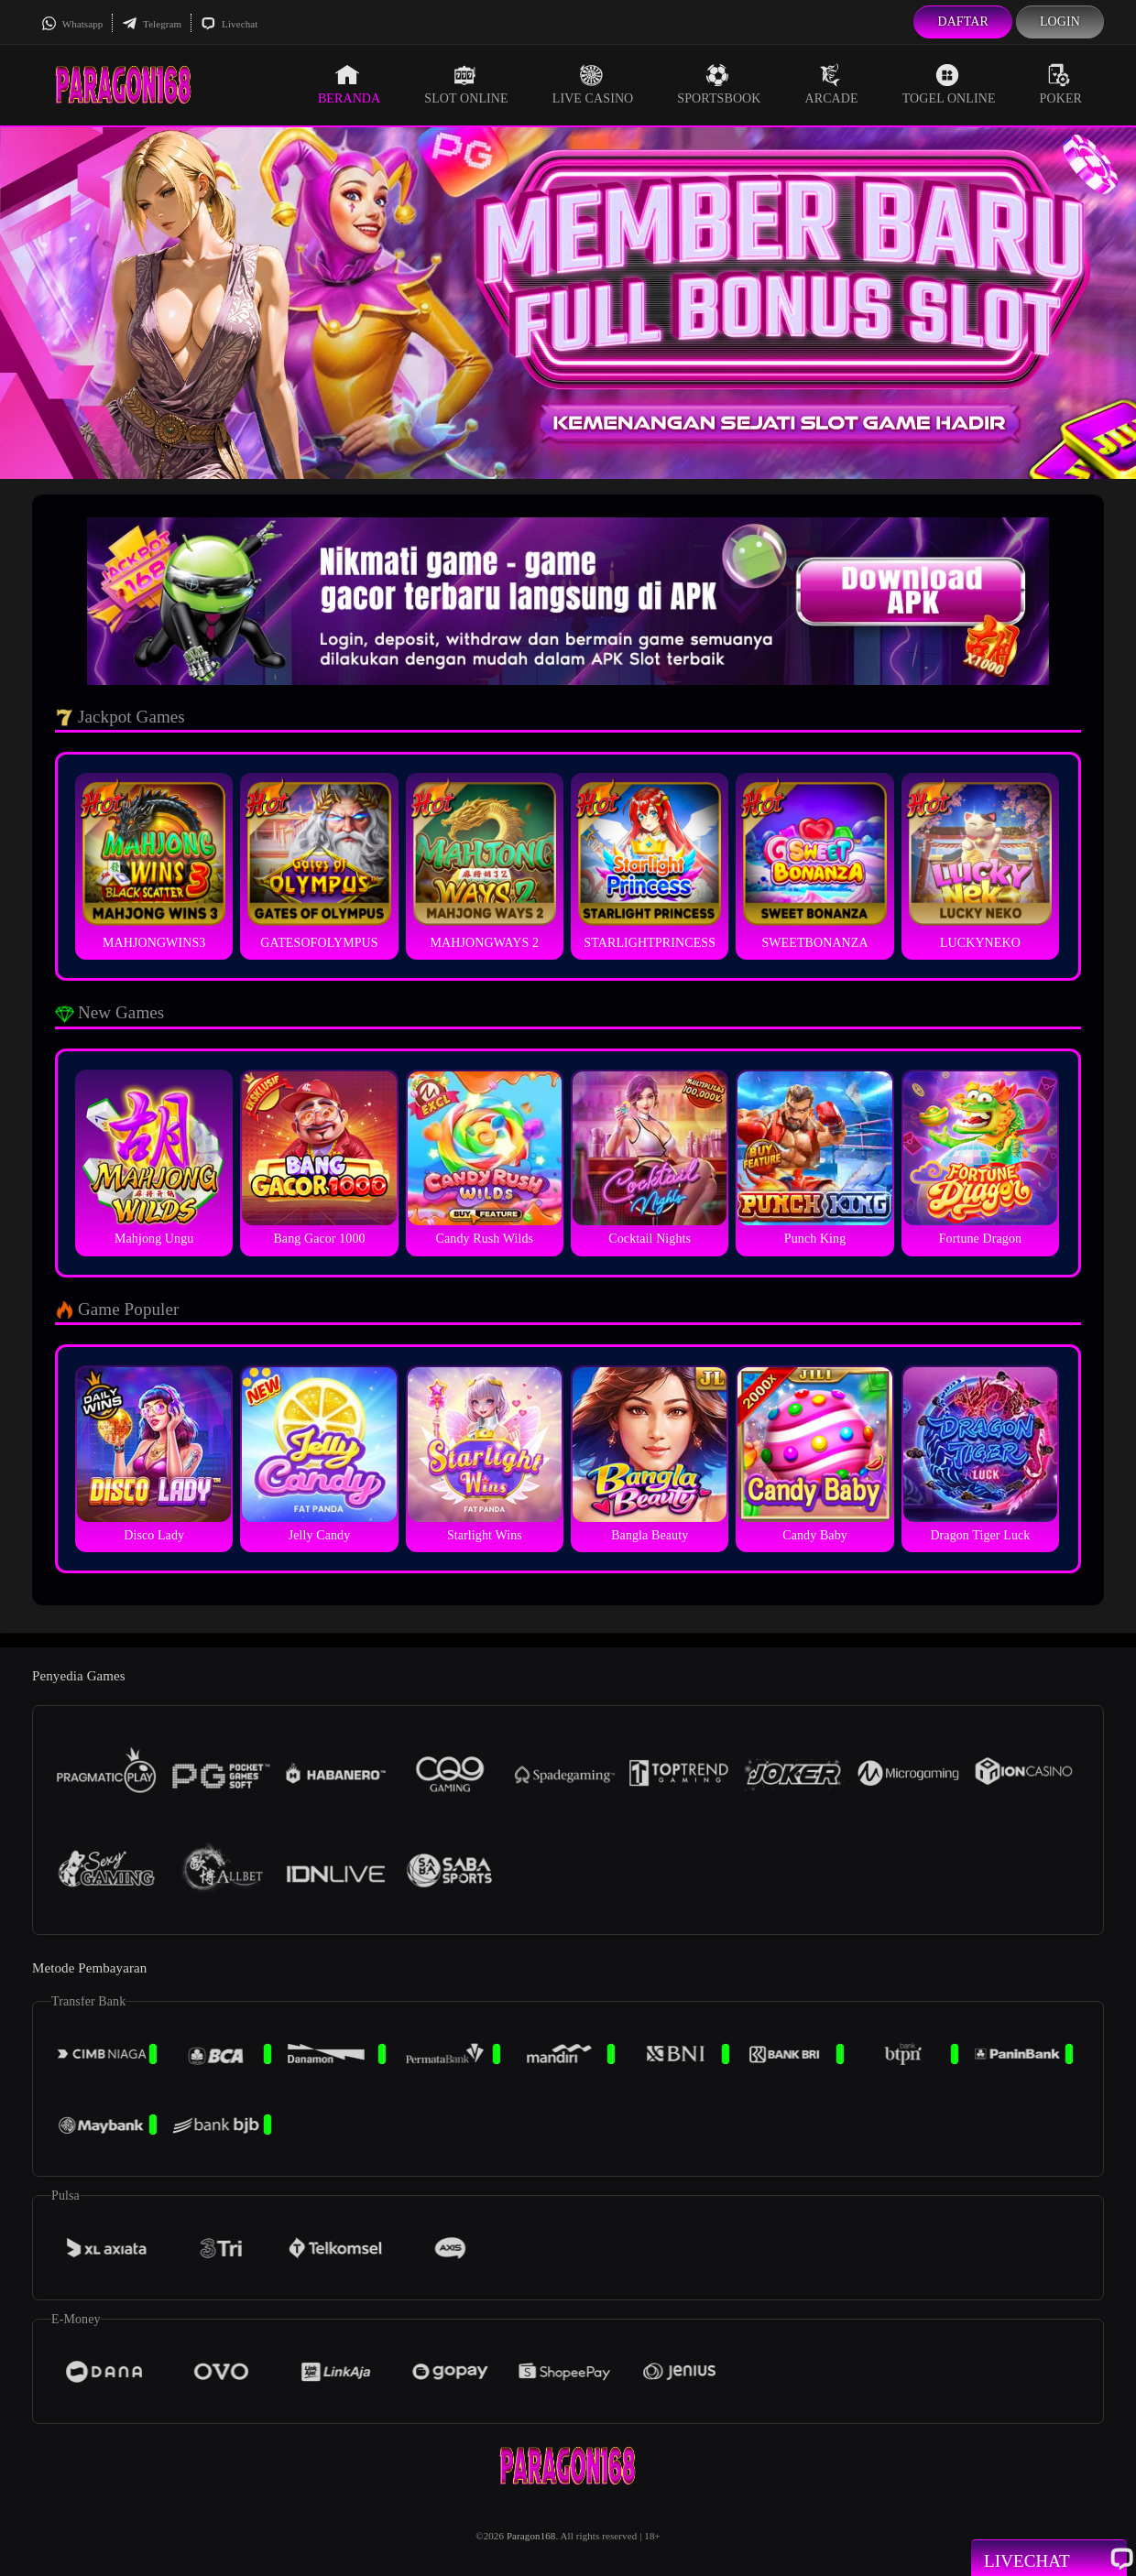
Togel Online (949, 84)
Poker (1061, 84)
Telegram (151, 23)
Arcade (831, 84)
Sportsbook (718, 84)
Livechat (229, 23)
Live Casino (593, 84)
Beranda (349, 84)
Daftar (963, 21)
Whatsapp (72, 23)
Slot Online (466, 84)
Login (1060, 21)
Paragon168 (531, 2535)
